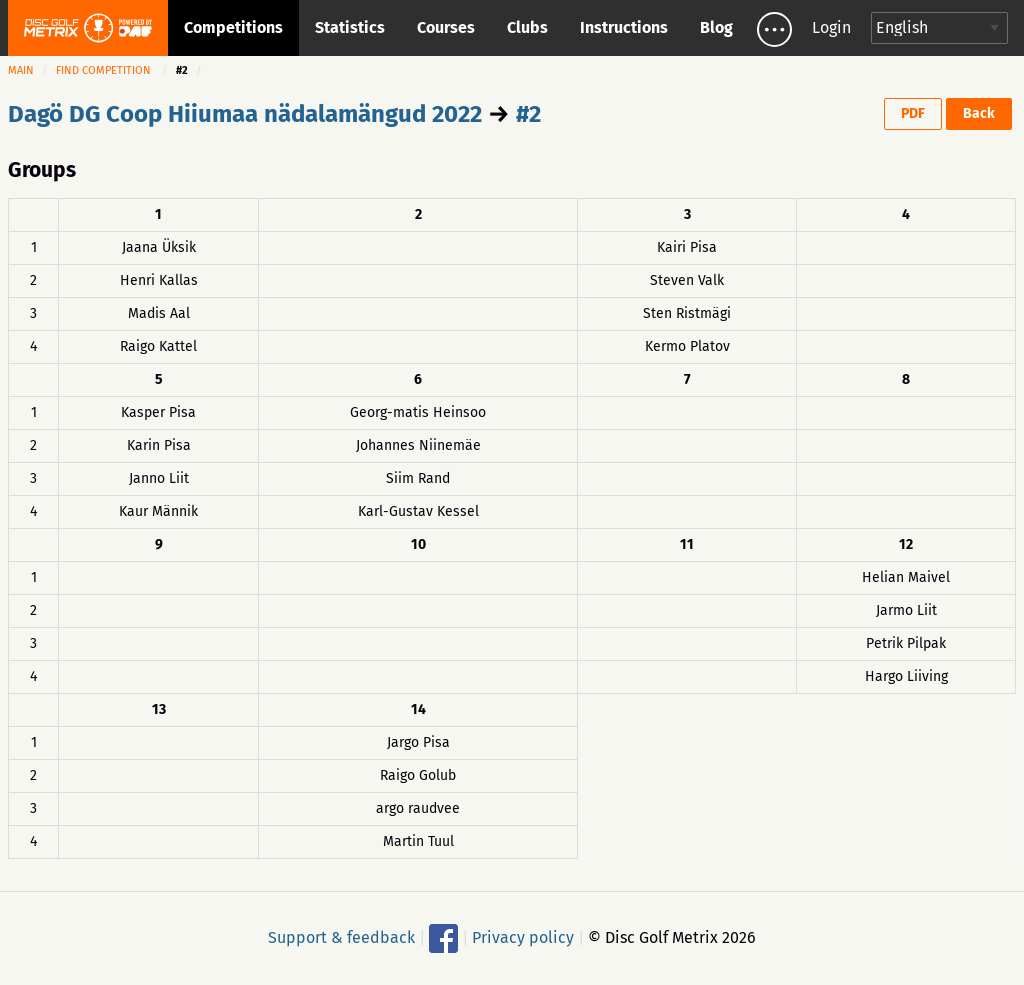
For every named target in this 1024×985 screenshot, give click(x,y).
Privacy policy (523, 936)
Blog (716, 27)
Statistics (350, 27)
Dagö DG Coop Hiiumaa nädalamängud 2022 (245, 114)
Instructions (624, 27)
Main (21, 70)
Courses (446, 27)
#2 (528, 114)
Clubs (527, 27)
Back (979, 113)
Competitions (233, 27)
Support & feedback (341, 936)
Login (831, 27)
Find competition (103, 70)
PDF (913, 113)
